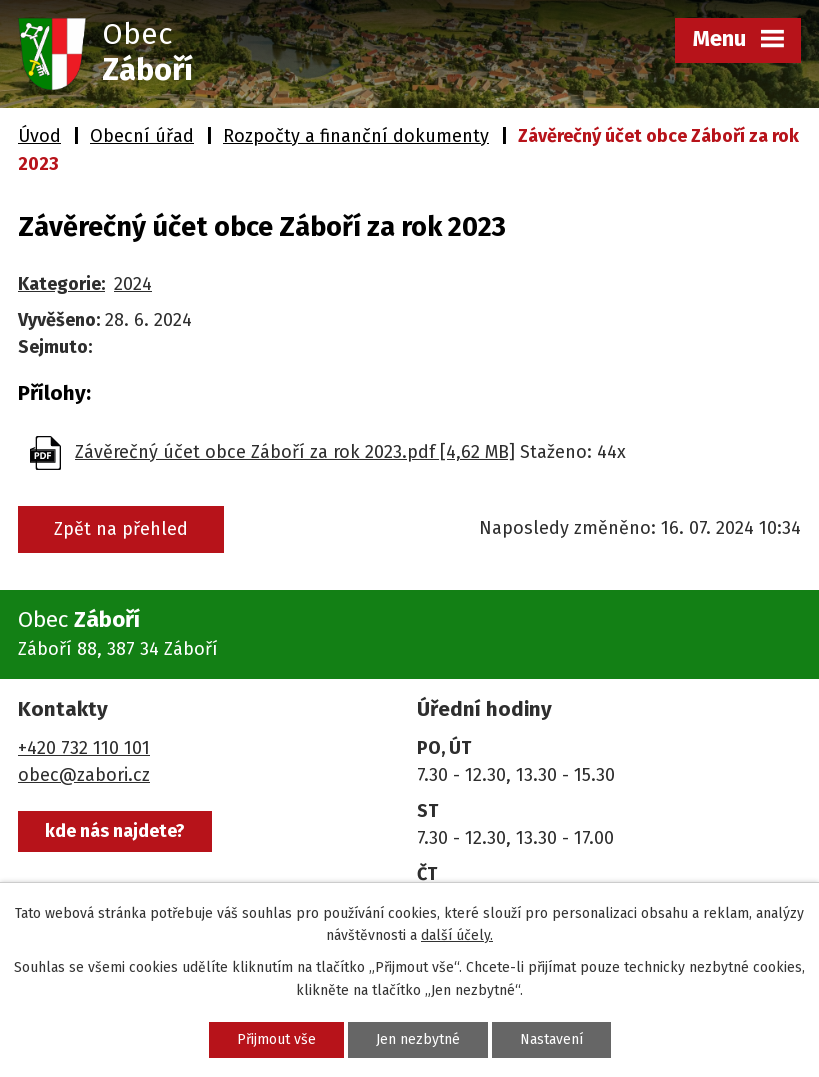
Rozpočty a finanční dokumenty (356, 136)
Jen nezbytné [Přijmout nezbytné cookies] (418, 1039)
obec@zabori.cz (84, 775)
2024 (133, 284)
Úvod (39, 136)
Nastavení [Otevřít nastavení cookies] (551, 1039)
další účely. (457, 935)
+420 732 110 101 (84, 748)
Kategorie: (61, 284)
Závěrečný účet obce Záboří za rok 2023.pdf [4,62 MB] (295, 452)
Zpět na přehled (121, 529)
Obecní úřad (142, 136)
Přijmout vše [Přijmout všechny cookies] (276, 1039)
